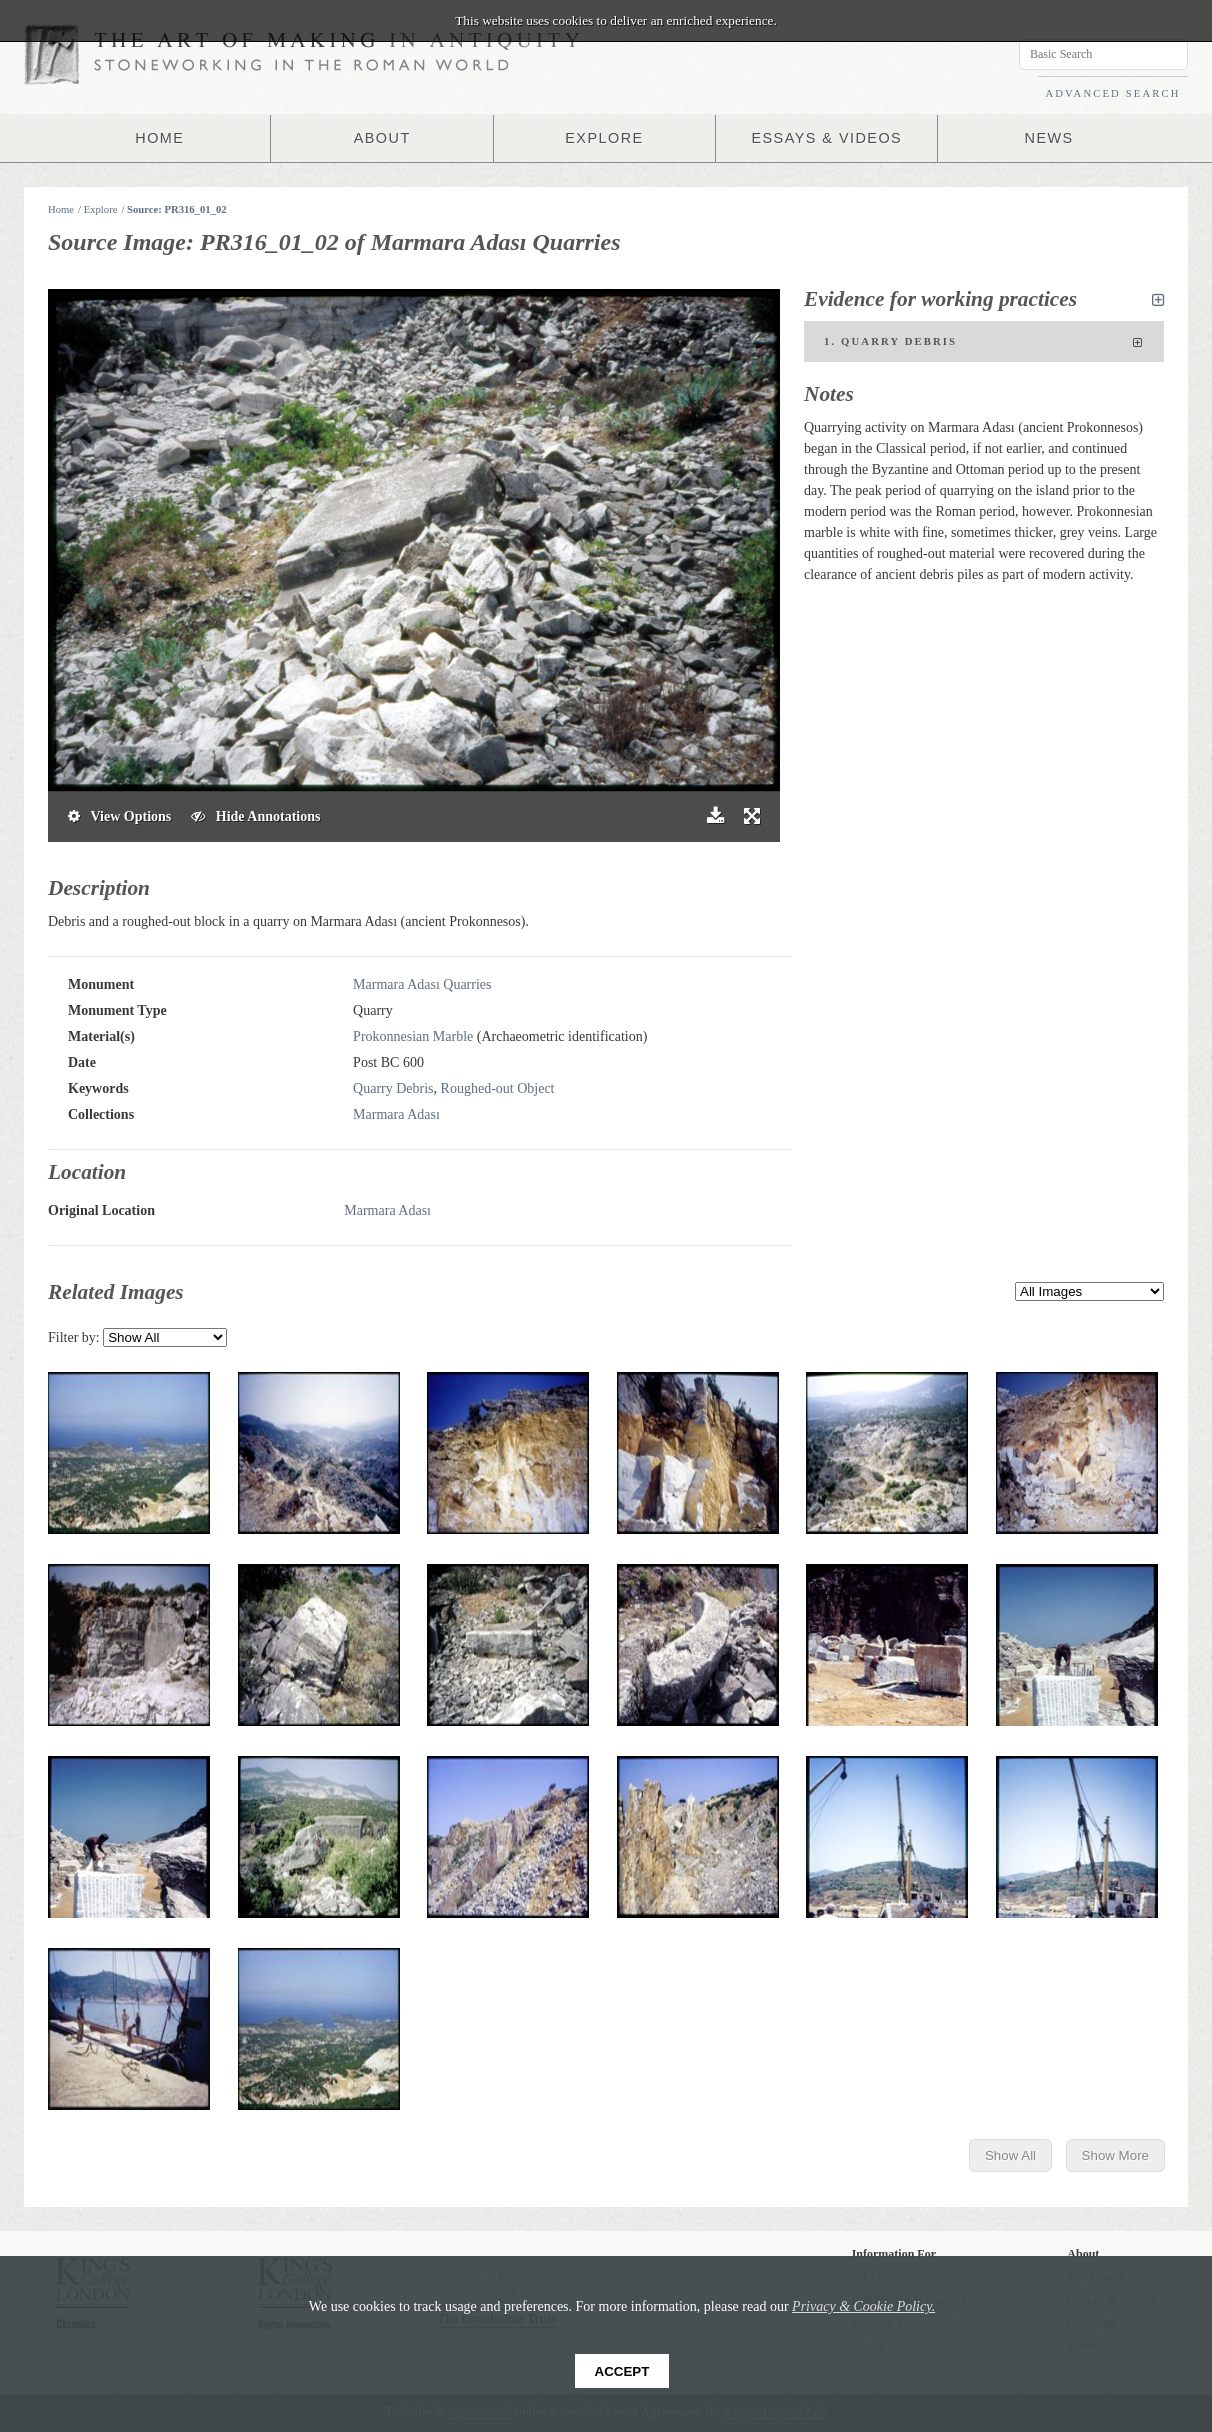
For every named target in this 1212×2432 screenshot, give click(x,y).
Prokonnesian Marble (413, 1036)
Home (61, 209)
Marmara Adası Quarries (422, 984)
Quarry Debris (393, 1088)
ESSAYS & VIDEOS (826, 138)
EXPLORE (605, 138)
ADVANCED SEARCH (1112, 93)
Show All (1010, 2155)
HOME (160, 138)
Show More (1115, 2155)
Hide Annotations (255, 816)
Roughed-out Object (498, 1088)
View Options (119, 816)
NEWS (1049, 138)
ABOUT (382, 138)
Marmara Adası (396, 1114)
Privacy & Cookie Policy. (863, 2306)
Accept (622, 2371)
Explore (101, 209)
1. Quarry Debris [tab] (984, 343)
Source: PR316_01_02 (177, 209)
